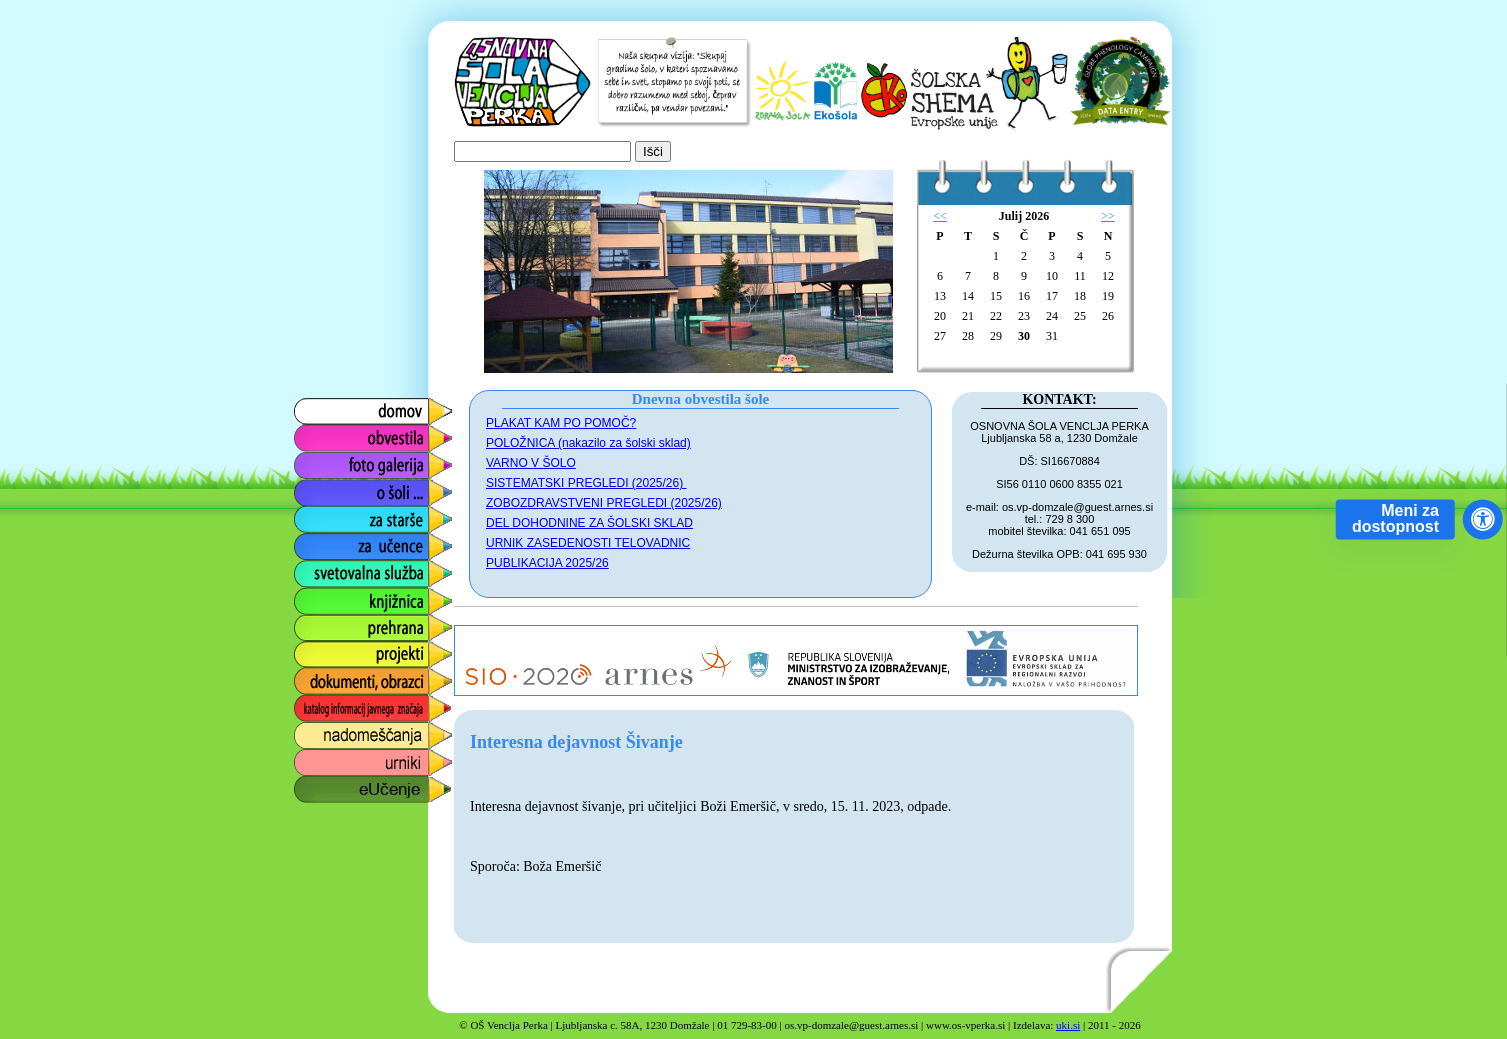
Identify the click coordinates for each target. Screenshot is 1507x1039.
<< (940, 216)
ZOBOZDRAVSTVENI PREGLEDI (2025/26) (604, 503)
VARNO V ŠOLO (531, 463)
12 (1108, 276)
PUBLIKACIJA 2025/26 (547, 563)
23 (1024, 316)
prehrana (323, 622)
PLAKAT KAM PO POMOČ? (561, 423)
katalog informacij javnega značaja (353, 708)
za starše (323, 514)
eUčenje (320, 784)
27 (940, 336)
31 (1052, 336)
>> (1108, 216)
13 (940, 296)
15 (996, 296)
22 (996, 316)
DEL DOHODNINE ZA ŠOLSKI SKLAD (589, 523)
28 (968, 336)
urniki (310, 757)
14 (968, 296)
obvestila (322, 433)
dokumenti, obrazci (358, 676)
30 (1024, 336)
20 (940, 316)
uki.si (1068, 1025)
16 (1024, 296)
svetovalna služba (354, 568)
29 (996, 336)
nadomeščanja (343, 730)
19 (1108, 296)
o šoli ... (318, 487)
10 (1052, 276)
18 (1080, 296)
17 (1052, 296)
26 (1108, 316)
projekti (317, 649)
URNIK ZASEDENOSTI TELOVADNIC (588, 543)
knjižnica (321, 595)
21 (968, 316)
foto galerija (332, 460)
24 (1052, 316)
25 (1080, 316)
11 (1080, 276)
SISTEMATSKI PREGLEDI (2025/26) (586, 483)
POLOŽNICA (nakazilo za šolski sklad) (588, 443)
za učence (327, 541)
